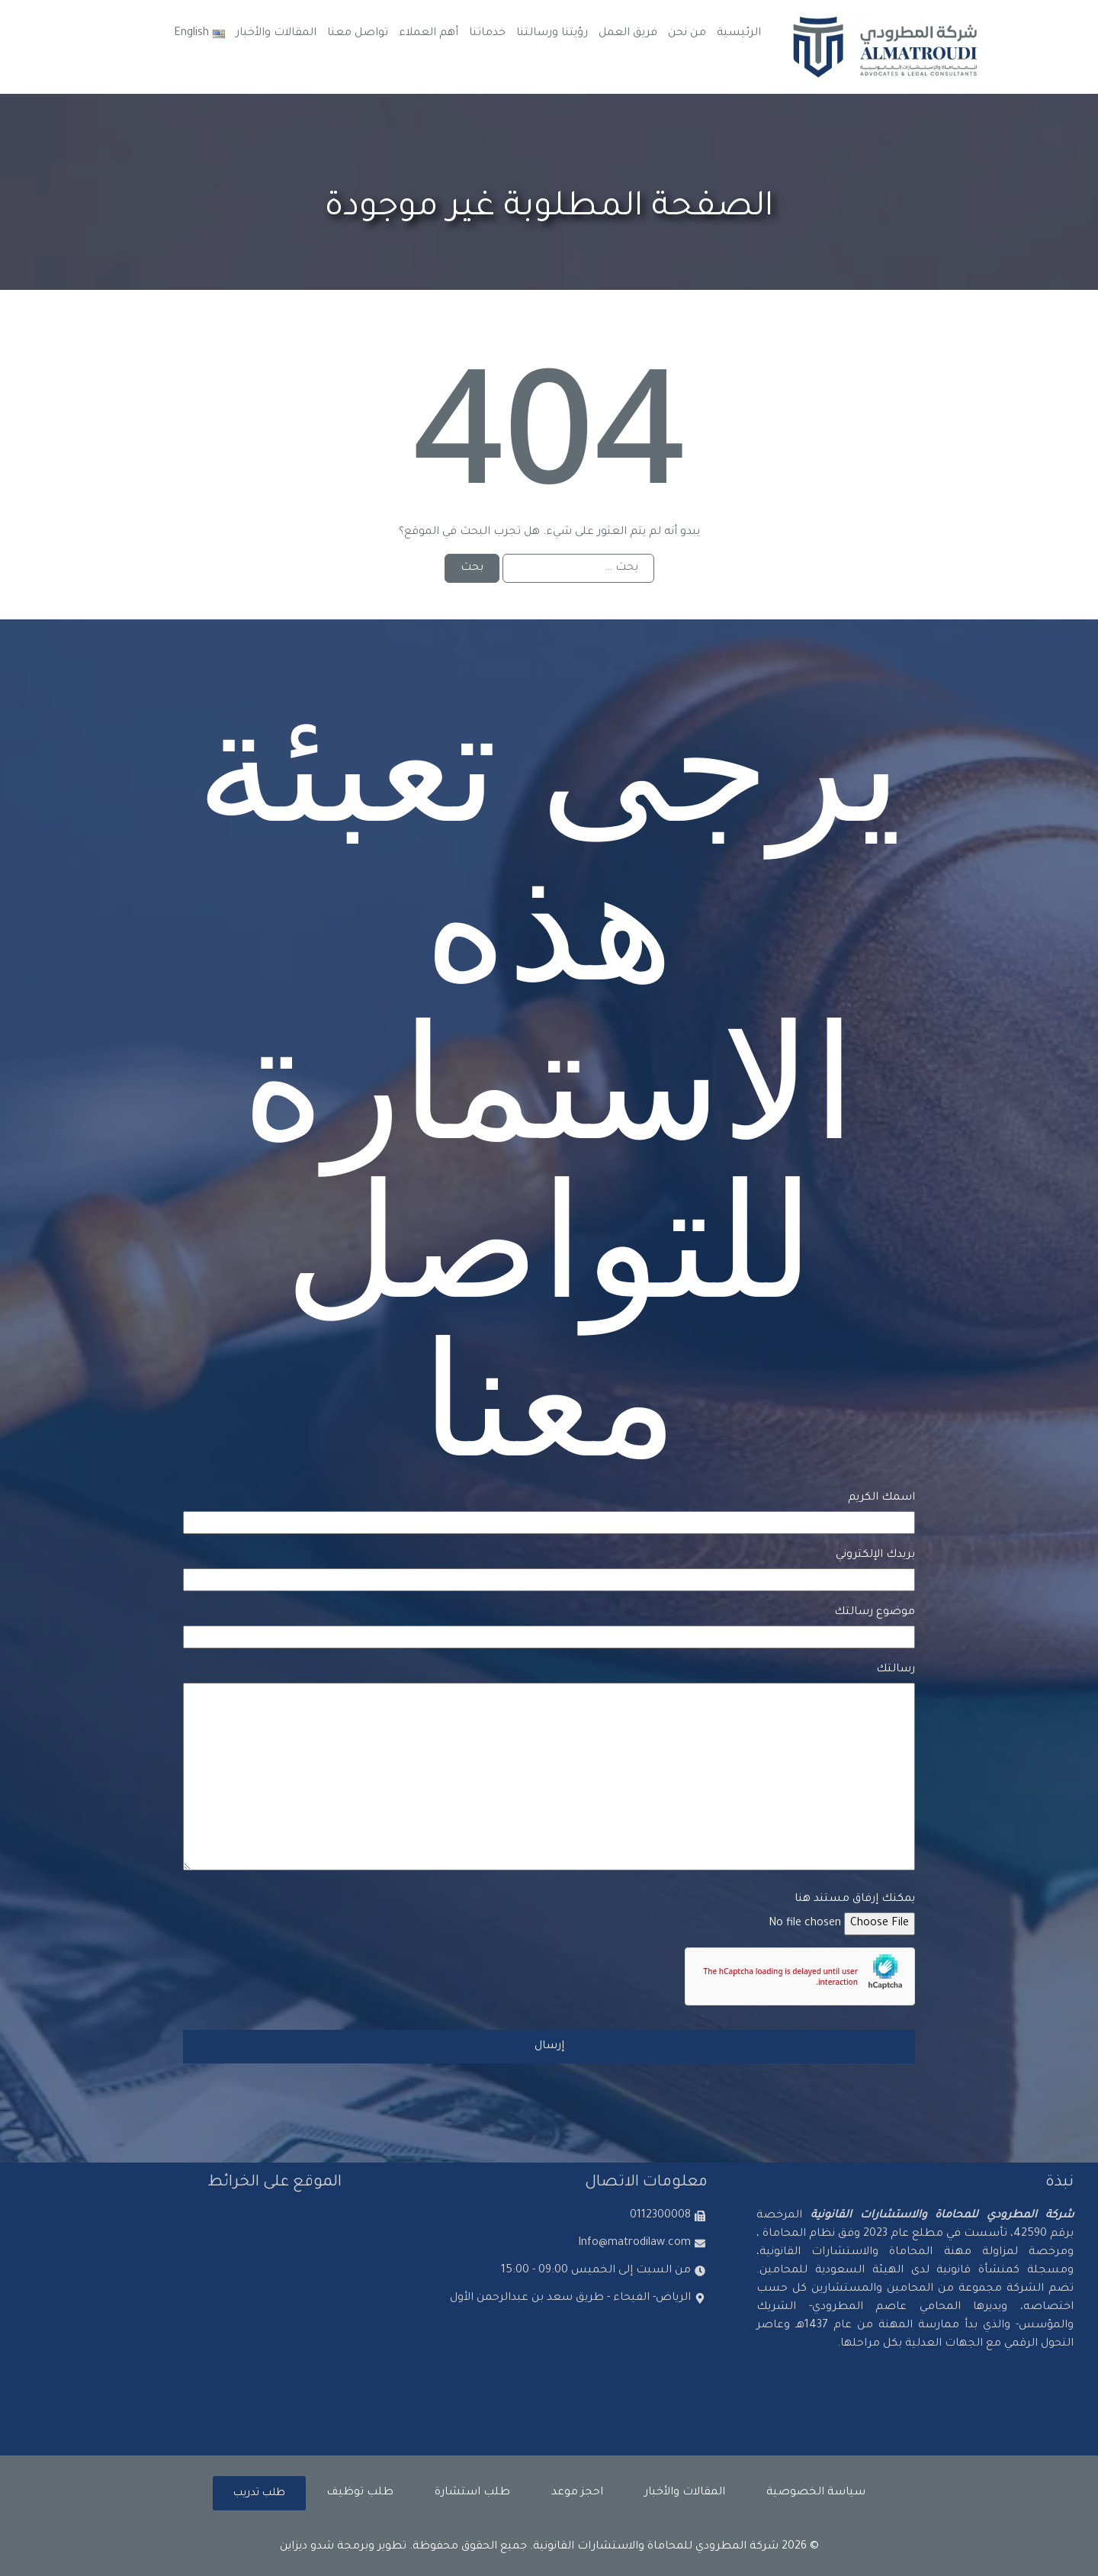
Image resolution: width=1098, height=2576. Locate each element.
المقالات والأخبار (276, 33)
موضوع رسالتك (549, 1624)
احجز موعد (577, 2493)
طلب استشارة (472, 2493)
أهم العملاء (428, 33)
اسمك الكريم (549, 1510)
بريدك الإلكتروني (549, 1567)
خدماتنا (487, 33)
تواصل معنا (357, 33)
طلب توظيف (359, 2493)
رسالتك (549, 1769)
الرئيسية (739, 33)
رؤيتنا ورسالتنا (552, 33)
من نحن (687, 33)
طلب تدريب (259, 2493)
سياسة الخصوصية (815, 2493)
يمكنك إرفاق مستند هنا (549, 1911)
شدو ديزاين (307, 2547)
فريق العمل (628, 33)
